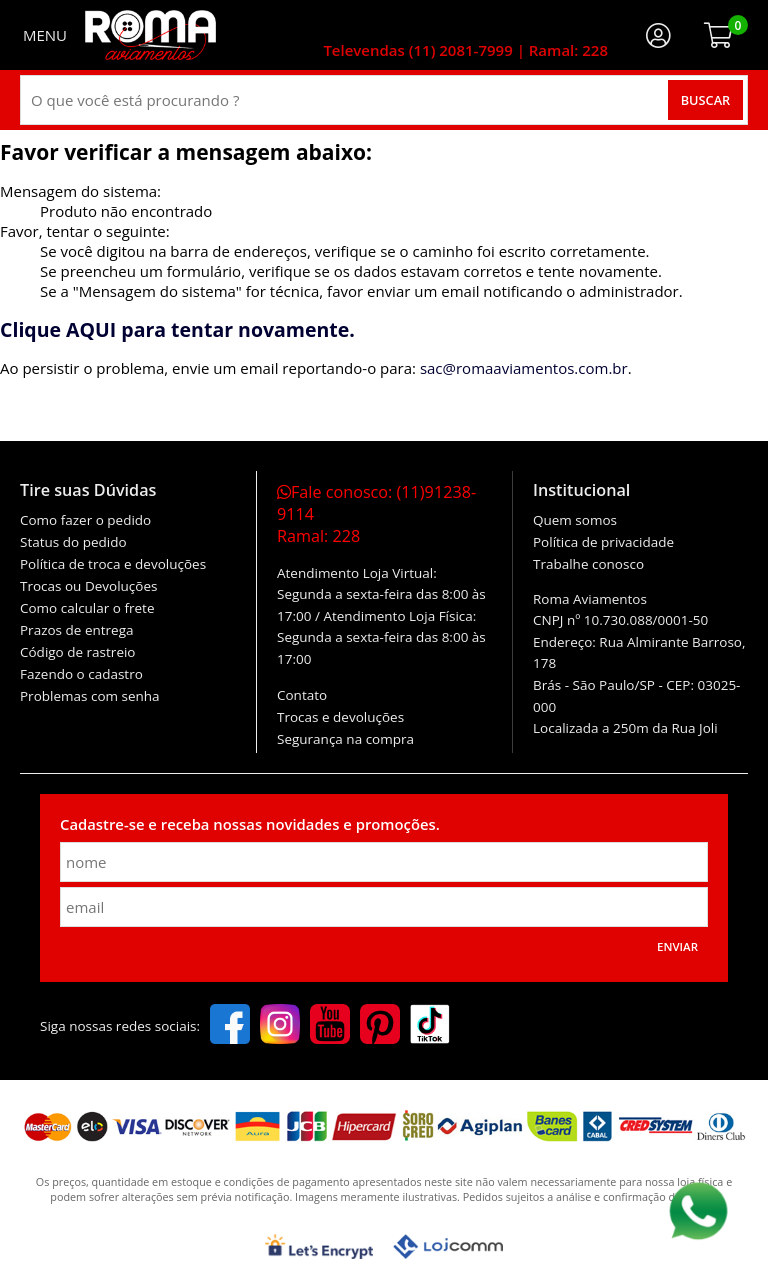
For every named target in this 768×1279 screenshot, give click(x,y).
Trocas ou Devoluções (88, 586)
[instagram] (280, 1026)
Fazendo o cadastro (81, 674)
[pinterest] (380, 1026)
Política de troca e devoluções (113, 564)
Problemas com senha (90, 696)
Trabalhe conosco (588, 564)
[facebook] (230, 1026)
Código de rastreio (78, 652)
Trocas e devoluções (340, 717)
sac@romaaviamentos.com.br (524, 368)
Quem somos (575, 520)
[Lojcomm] (448, 1246)
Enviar (677, 946)
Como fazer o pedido (85, 520)
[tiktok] (430, 1026)
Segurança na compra (345, 739)
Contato (302, 695)
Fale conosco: (376, 514)
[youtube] (330, 1026)
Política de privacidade (603, 542)
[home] (150, 35)
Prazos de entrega (76, 630)
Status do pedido (73, 542)
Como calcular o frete (87, 608)
